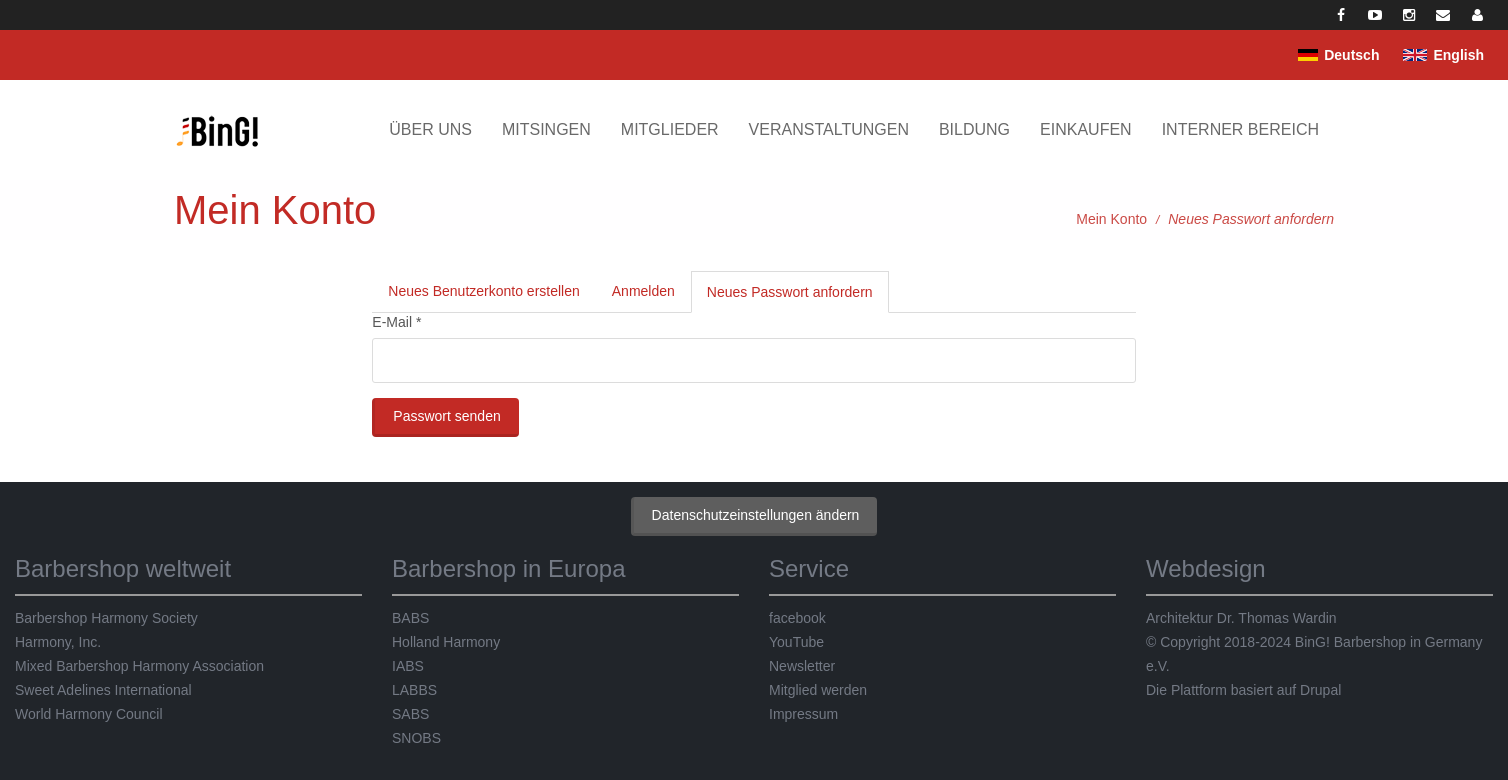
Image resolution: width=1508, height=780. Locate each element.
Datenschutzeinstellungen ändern (756, 515)
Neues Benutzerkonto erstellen (483, 291)
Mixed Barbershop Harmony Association (139, 666)
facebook (797, 618)
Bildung (974, 129)
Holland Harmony (446, 642)
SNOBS (416, 738)
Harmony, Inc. (58, 642)
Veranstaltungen (829, 129)
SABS (410, 714)
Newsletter (802, 666)
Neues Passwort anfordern (798, 297)
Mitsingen (546, 129)
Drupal (1320, 690)
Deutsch (1351, 55)
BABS (410, 618)
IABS (408, 666)
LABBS (414, 690)
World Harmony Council (89, 714)
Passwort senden (446, 416)
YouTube (796, 642)
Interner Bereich (1240, 129)
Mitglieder (670, 129)
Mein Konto (1111, 219)
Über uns (430, 129)
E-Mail (396, 322)
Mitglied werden (818, 690)
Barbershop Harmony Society (106, 618)
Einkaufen (1086, 129)
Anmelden (643, 291)
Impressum (803, 714)
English (1458, 55)
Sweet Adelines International (103, 690)
